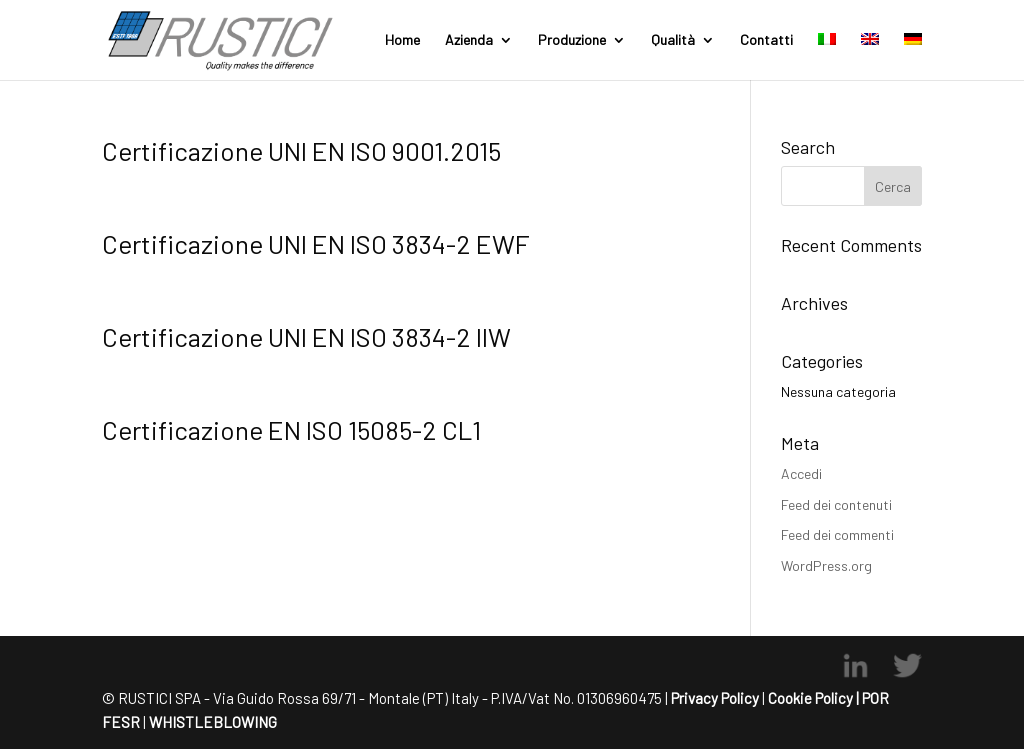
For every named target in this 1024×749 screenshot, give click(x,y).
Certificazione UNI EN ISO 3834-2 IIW (306, 336)
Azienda (469, 40)
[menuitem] (827, 56)
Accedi (801, 473)
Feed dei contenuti (836, 504)
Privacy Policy (715, 698)
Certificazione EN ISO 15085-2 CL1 (291, 429)
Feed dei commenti (837, 534)
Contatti (766, 40)
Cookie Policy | (813, 698)
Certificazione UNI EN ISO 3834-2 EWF (316, 243)
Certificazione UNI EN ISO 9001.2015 (301, 150)
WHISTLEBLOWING (211, 722)
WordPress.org (826, 565)
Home (402, 40)
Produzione (572, 40)
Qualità (673, 40)
